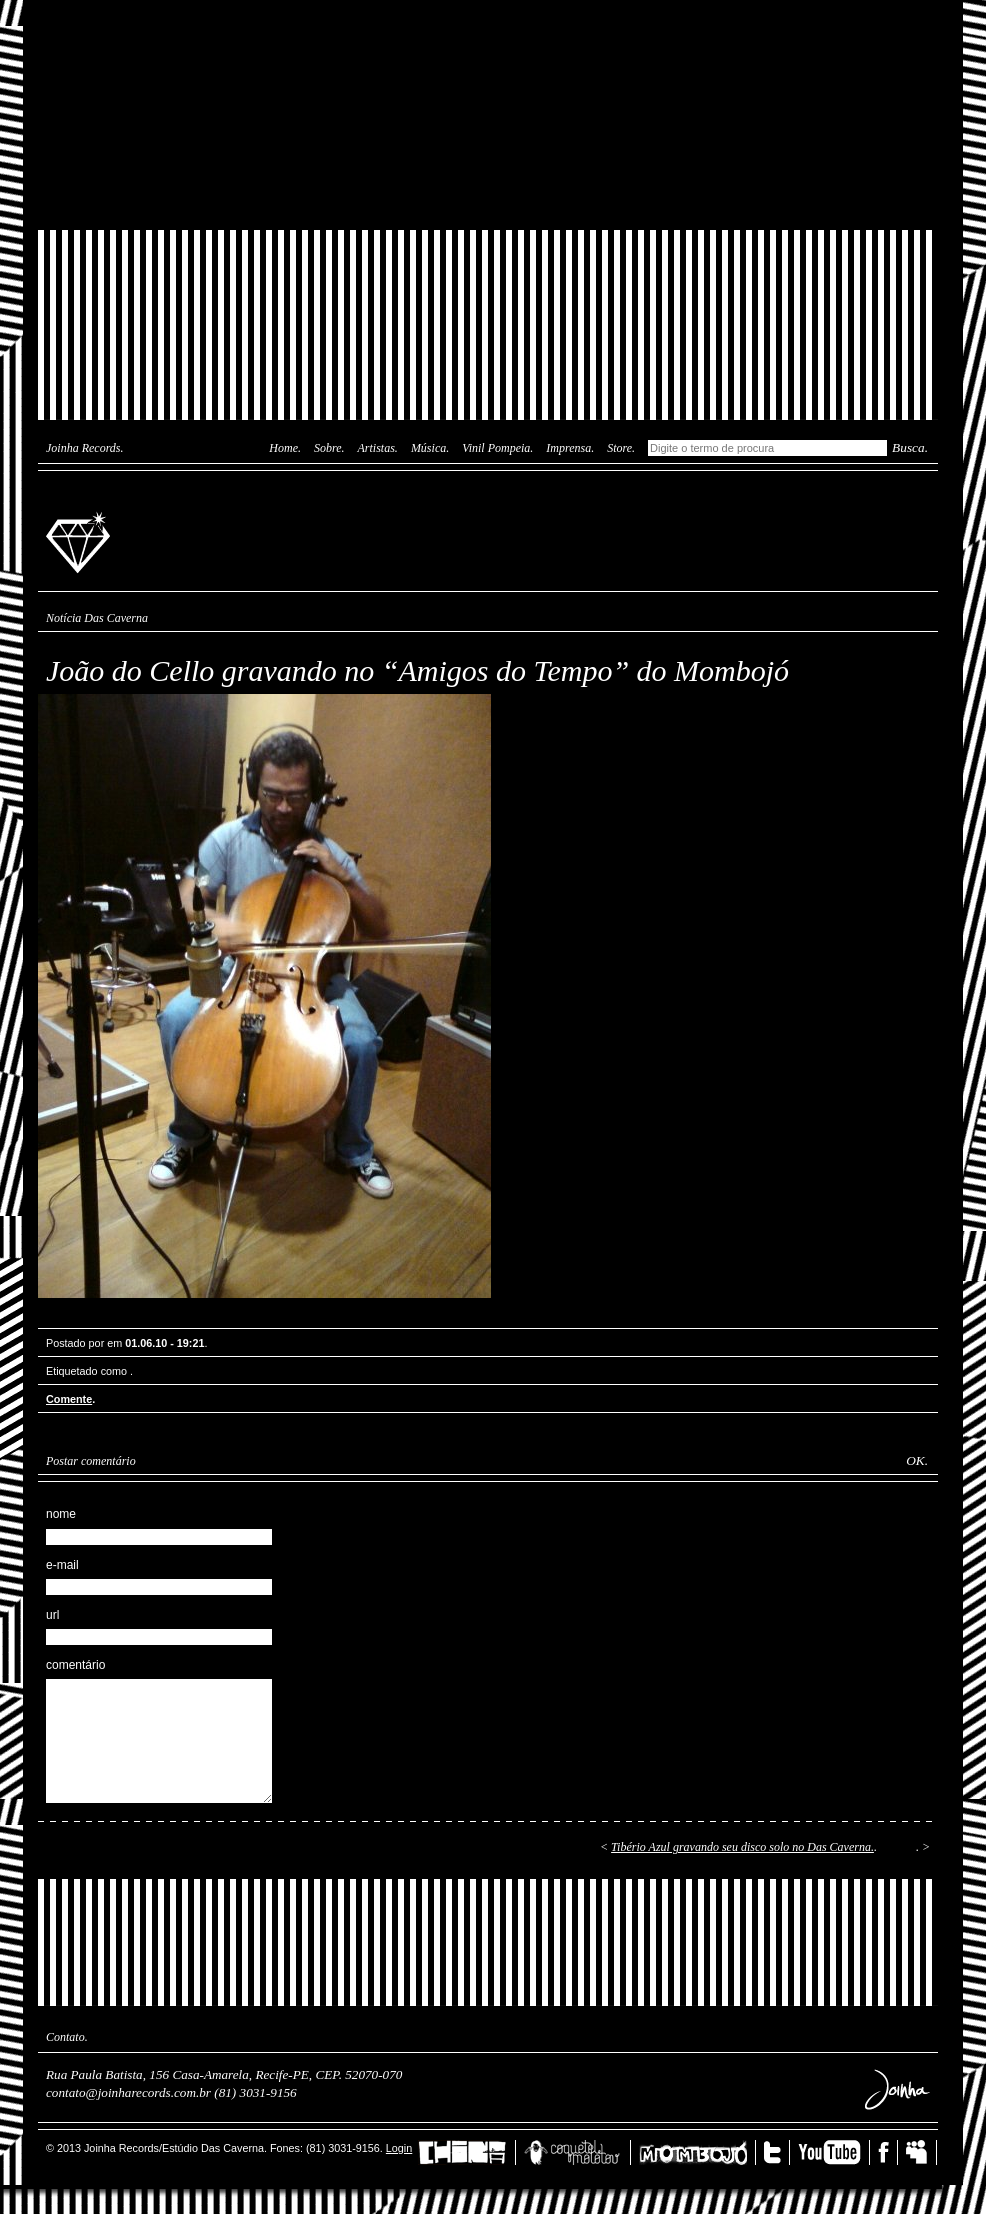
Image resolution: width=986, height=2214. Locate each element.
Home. (285, 448)
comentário (75, 1665)
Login (399, 2148)
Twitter (777, 2152)
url (52, 1615)
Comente (69, 1399)
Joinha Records (81, 541)
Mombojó (697, 2152)
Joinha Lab (488, 115)
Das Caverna (488, 35)
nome (61, 1514)
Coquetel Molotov (577, 2152)
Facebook (888, 2152)
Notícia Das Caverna (97, 618)
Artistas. (378, 448)
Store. (621, 448)
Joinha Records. (85, 448)
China (467, 2152)
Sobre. (329, 448)
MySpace (921, 2152)
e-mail (62, 1565)
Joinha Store (488, 185)
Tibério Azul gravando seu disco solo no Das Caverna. (742, 1847)
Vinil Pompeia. (497, 448)
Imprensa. (570, 448)
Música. (430, 448)
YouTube (834, 2152)
